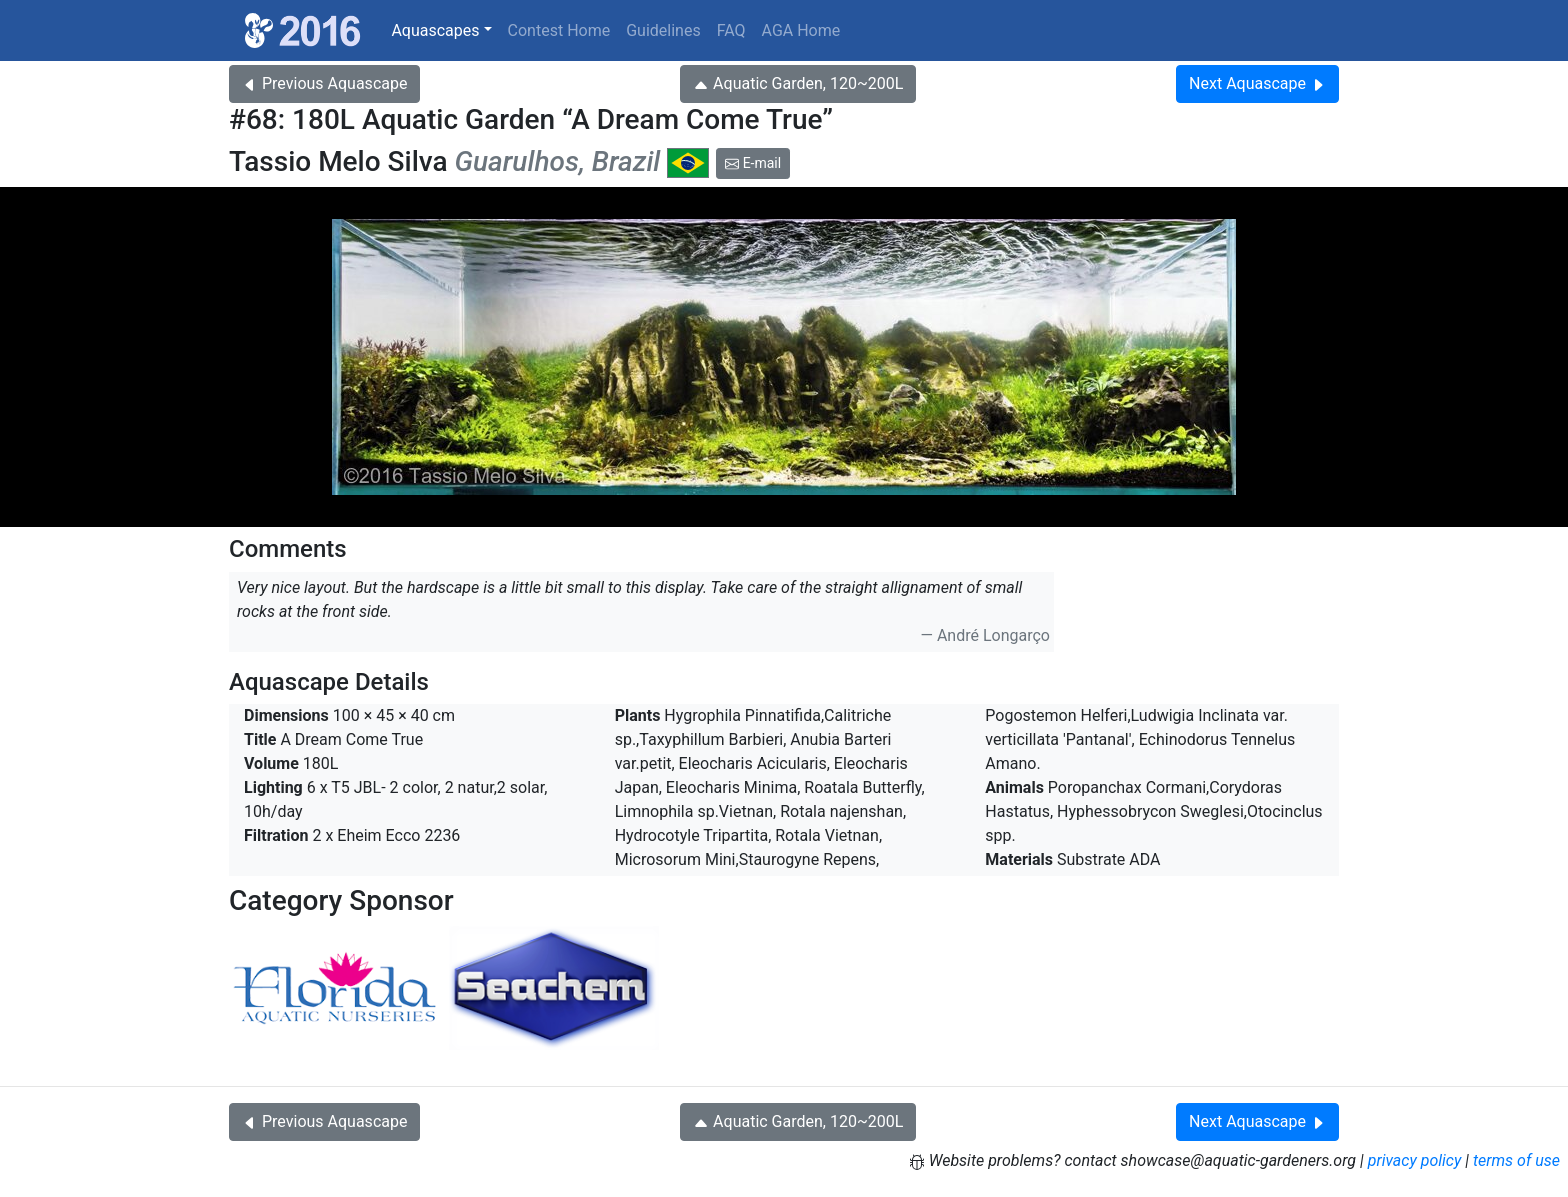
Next (1257, 83)
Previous (324, 83)
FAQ (731, 30)
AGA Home (801, 30)
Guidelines (663, 30)
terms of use (1516, 1160)
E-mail (753, 163)
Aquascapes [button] (435, 30)
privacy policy (1415, 1160)
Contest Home (559, 30)
